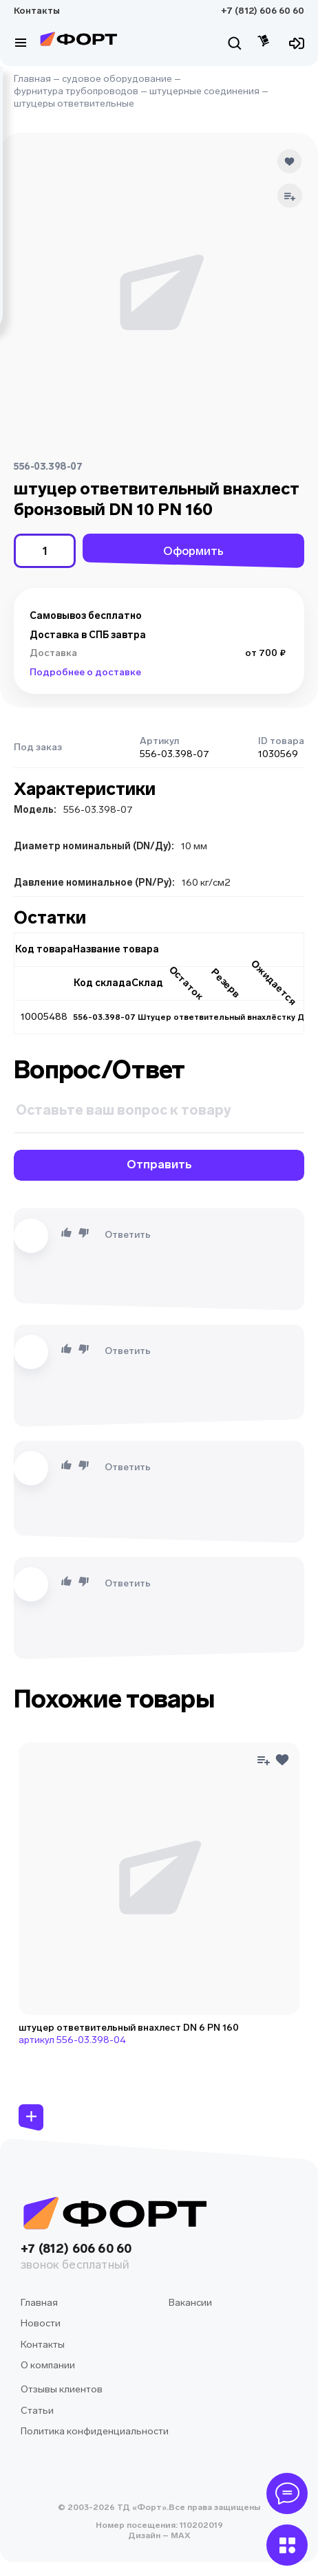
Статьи (37, 2410)
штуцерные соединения (204, 91)
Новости (41, 2323)
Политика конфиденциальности (95, 2431)
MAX (179, 2535)
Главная (32, 79)
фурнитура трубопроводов (76, 91)
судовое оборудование (117, 79)
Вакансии (190, 2302)
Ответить (128, 1235)
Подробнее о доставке (85, 672)
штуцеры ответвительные (74, 103)
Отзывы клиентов (62, 2389)
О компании (48, 2365)
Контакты (37, 11)
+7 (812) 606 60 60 (262, 11)
